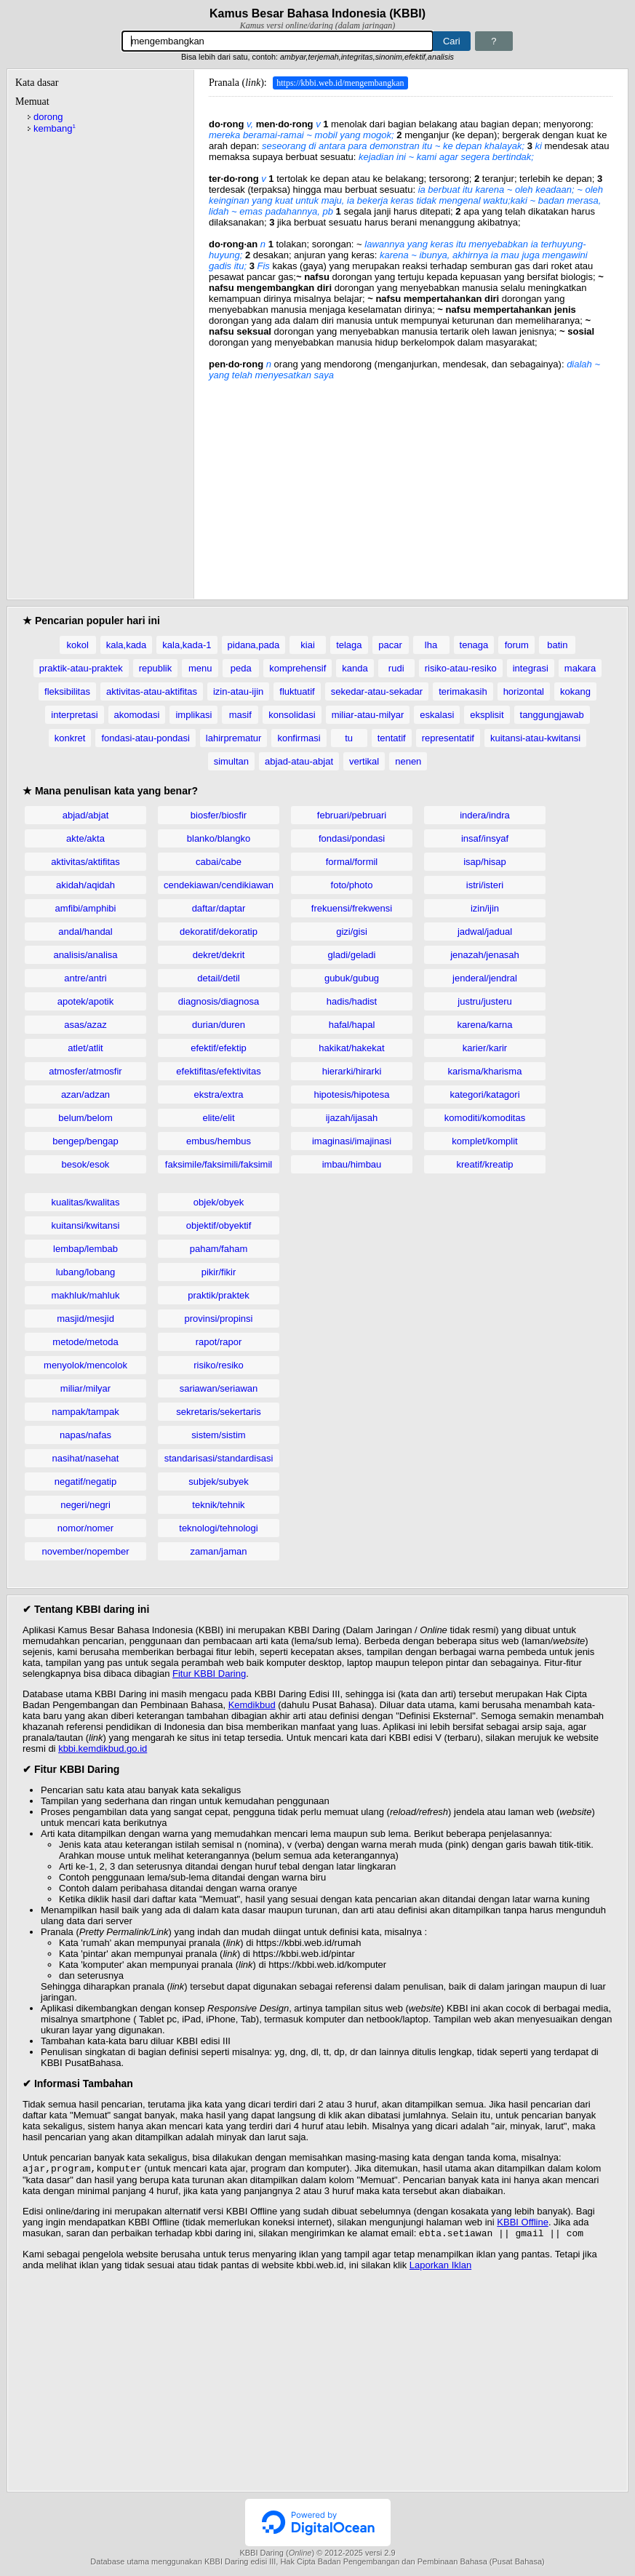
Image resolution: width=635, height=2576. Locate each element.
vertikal (364, 761)
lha (431, 644)
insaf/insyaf (484, 838)
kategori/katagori (484, 1094)
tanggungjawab (552, 714)
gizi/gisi (351, 931)
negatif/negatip (85, 1481)
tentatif (392, 738)
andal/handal (85, 931)
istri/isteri (484, 885)
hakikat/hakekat (351, 1047)
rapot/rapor (219, 1341)
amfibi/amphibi (85, 908)
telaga (349, 644)
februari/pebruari (351, 815)
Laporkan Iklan (440, 2267)
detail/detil (218, 978)
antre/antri (85, 978)
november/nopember (85, 1551)
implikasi (193, 714)
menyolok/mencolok (85, 1365)
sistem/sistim (218, 1434)
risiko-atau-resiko (461, 668)
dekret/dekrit (219, 954)
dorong (48, 116)
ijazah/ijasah (352, 1117)
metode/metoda (85, 1341)
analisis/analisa (85, 954)
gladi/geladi (352, 954)
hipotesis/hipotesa (351, 1094)
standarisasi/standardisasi (218, 1458)
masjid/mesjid (85, 1318)
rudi (396, 668)
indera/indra (485, 815)
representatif (448, 738)
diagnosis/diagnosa (218, 1001)
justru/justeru (484, 1001)
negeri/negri (85, 1504)
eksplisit (486, 714)
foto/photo (352, 885)
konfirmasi (298, 738)
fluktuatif (296, 691)
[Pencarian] (277, 41)
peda (241, 668)
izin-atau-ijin (238, 691)
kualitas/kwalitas (86, 1202)
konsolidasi (291, 714)
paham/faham (219, 1248)
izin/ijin (485, 908)
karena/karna (485, 1024)
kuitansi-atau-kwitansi (535, 738)
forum (517, 644)
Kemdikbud (252, 1704)
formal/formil (352, 861)
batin (557, 644)
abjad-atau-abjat (299, 761)
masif (240, 714)
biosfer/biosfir (219, 815)
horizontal (523, 691)
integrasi (530, 668)
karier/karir (485, 1047)
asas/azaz (85, 1024)
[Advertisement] (410, 482)
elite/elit (218, 1117)
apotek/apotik (85, 1001)
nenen (408, 761)
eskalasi (437, 714)
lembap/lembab (85, 1248)
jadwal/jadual (485, 931)
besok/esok (86, 1164)
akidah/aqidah (85, 885)
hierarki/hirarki (352, 1071)
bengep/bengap (85, 1141)
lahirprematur (234, 738)
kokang (575, 691)
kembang (54, 128)
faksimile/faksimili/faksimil (218, 1164)
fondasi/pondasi (352, 838)
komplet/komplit (484, 1141)
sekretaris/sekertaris (218, 1411)
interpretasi (74, 714)
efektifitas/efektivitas (218, 1071)
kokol (77, 644)
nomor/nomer (85, 1528)
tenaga (474, 644)
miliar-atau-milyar (368, 714)
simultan (231, 761)
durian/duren (218, 1024)
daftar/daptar (219, 908)
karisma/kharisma (485, 1071)
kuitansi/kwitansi (86, 1225)
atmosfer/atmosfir (85, 1071)
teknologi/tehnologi (218, 1528)
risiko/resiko (218, 1365)
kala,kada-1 (186, 644)
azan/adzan (85, 1094)
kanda (354, 668)
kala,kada (126, 644)
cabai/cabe (218, 861)
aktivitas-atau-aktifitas (151, 691)
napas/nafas (85, 1434)
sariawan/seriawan (219, 1388)
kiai (307, 644)
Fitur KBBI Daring (209, 1673)
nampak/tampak (85, 1411)
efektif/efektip (219, 1047)
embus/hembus (218, 1141)
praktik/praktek (218, 1295)
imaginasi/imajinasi (351, 1141)
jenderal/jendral (484, 978)
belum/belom (85, 1117)
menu (200, 668)
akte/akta (85, 838)
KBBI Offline (522, 2223)
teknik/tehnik (218, 1504)
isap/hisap (484, 861)
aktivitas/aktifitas (85, 861)
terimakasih (463, 691)
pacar (390, 644)
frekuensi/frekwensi (351, 908)
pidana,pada (254, 644)
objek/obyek (218, 1202)
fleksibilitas (67, 691)
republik (155, 668)
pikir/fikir (218, 1272)
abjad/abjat (86, 815)
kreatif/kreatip (484, 1164)
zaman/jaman (218, 1551)
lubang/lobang (86, 1272)
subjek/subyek (218, 1481)
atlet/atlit (85, 1047)
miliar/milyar (85, 1388)
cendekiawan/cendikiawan (218, 885)
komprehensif (297, 668)
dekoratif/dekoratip (218, 931)
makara (580, 668)
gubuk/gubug (351, 978)
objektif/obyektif (219, 1225)
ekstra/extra (219, 1094)
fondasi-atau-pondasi (145, 738)
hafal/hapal (352, 1024)
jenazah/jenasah (484, 954)
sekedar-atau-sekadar (377, 691)
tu (349, 738)
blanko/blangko (218, 838)
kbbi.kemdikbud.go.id (102, 1748)
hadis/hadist (352, 1001)
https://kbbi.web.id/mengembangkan (340, 83)
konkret (70, 738)
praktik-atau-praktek (81, 668)
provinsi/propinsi (219, 1318)
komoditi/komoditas (484, 1117)
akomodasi (137, 714)
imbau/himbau (352, 1164)
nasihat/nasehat (85, 1458)
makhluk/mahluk (86, 1295)
